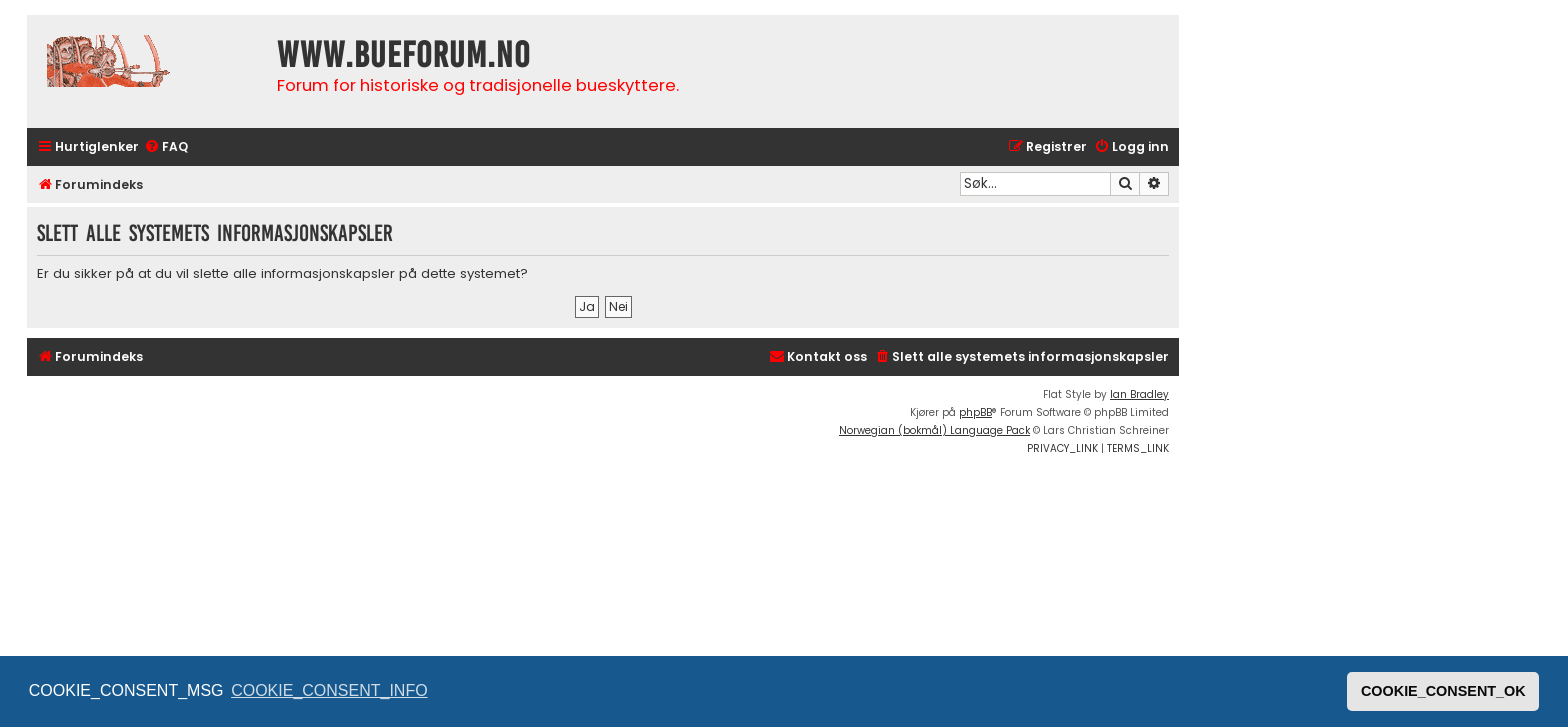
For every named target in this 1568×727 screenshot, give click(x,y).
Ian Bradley (1139, 394)
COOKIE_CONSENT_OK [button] (1443, 691)
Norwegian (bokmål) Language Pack (934, 430)
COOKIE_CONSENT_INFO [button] (329, 690)
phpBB (975, 412)
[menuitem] (166, 147)
